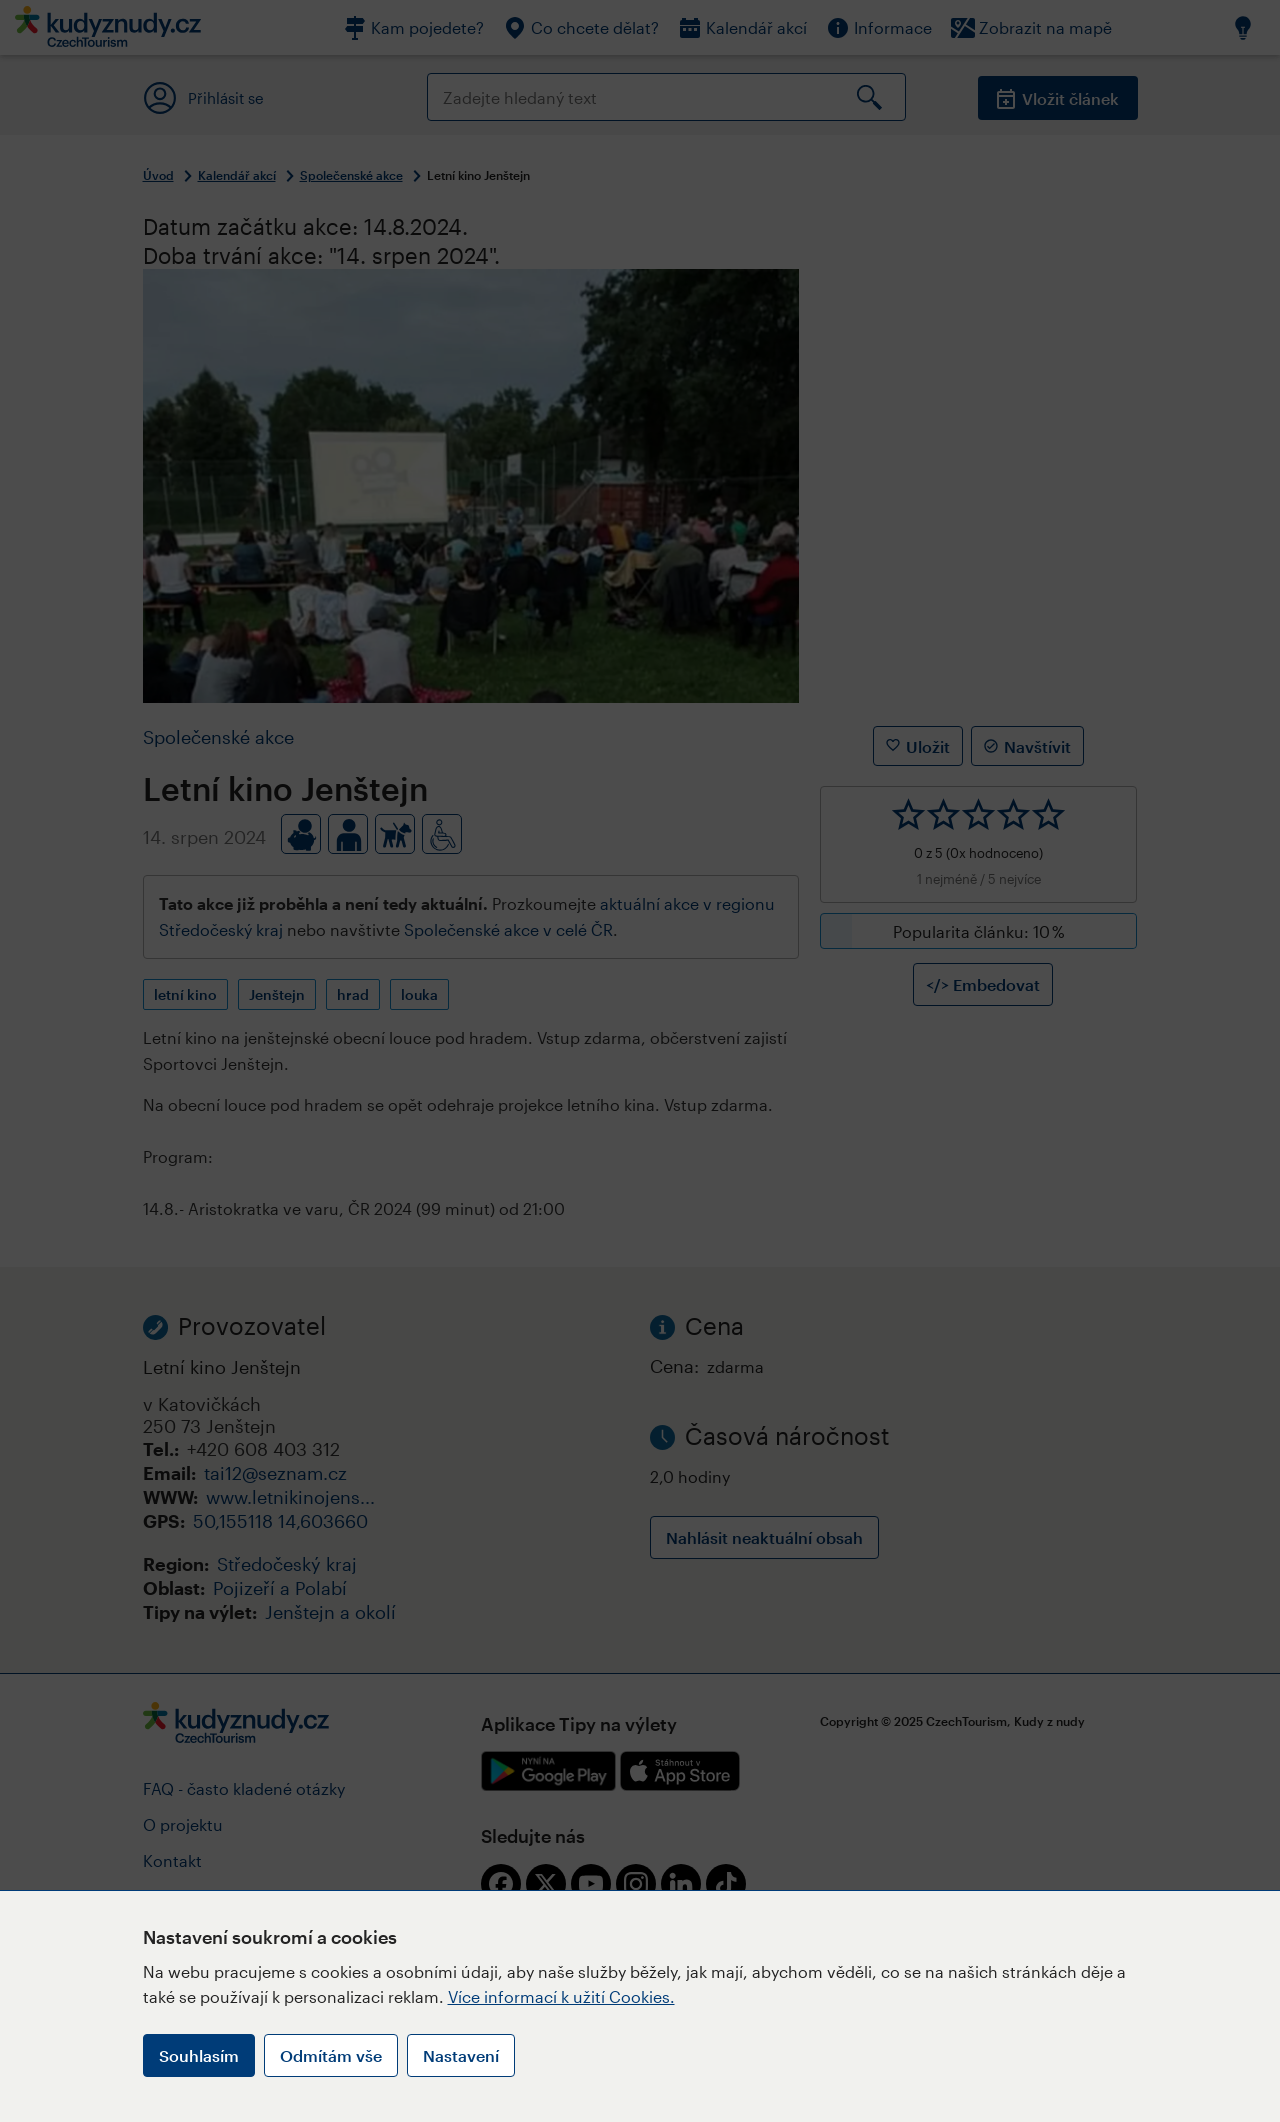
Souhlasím (199, 2055)
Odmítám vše (331, 2055)
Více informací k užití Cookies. (561, 1996)
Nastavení (461, 2055)
